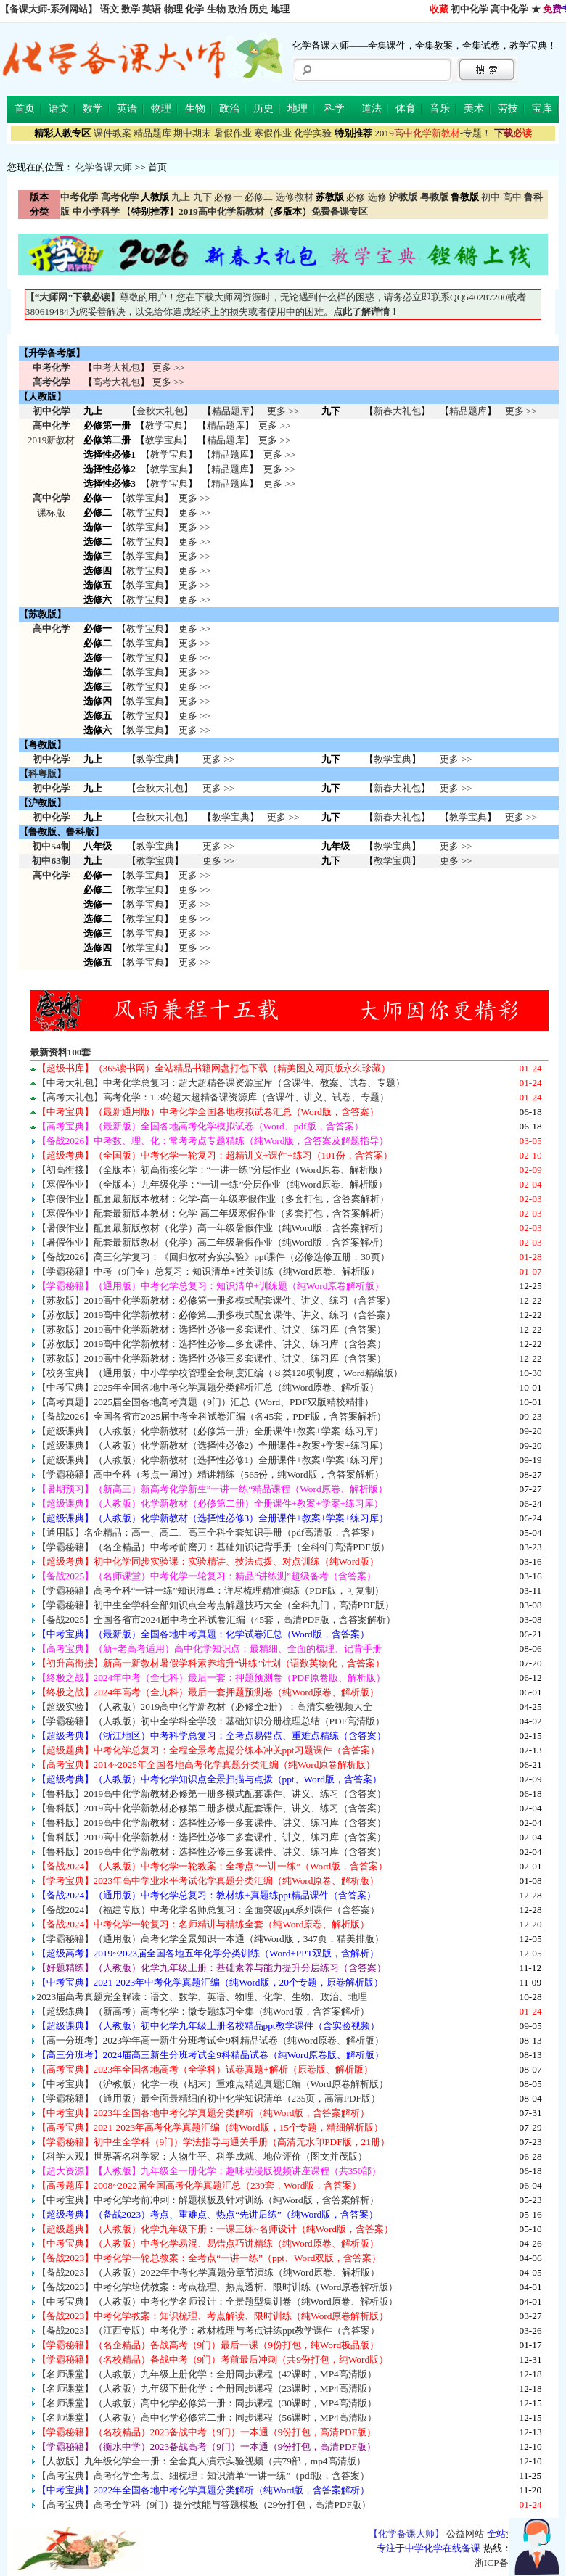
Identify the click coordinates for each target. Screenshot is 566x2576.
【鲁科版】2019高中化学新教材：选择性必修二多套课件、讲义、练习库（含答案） (212, 1837)
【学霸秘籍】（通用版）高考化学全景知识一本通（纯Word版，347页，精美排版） (210, 1938)
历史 (258, 9)
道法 (371, 108)
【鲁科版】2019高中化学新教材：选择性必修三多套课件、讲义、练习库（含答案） (212, 1851)
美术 (474, 108)
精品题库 (152, 133)
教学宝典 (164, 425)
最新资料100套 (60, 1052)
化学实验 (313, 133)
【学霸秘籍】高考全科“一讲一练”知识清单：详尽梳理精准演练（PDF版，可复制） (210, 1590)
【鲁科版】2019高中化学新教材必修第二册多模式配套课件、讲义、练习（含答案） (212, 1808)
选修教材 (294, 197)
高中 (512, 197)
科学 (334, 108)
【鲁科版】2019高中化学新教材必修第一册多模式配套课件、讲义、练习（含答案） (212, 1793)
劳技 (508, 108)
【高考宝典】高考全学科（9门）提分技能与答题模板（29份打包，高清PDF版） (204, 2504)
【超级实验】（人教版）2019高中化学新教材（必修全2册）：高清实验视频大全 (204, 1706)
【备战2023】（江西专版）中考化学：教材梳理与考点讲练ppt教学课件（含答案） (208, 2330)
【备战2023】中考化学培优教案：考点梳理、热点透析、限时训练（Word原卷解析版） (217, 2286)
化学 (194, 9)
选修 (377, 197)
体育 (405, 108)
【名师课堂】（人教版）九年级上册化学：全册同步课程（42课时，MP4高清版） (207, 2374)
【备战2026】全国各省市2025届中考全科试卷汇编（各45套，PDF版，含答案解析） (211, 1416)
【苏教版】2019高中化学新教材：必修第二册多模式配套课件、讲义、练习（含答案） (216, 1314)
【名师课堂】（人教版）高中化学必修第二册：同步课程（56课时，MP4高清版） (207, 2417)
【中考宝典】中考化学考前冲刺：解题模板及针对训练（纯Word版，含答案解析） (208, 2199)
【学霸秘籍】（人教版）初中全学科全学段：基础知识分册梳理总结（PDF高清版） (211, 1721)
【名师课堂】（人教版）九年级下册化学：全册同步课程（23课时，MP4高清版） (207, 2388)
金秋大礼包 (160, 411)
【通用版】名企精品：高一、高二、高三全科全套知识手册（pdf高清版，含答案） (208, 1532)
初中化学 (469, 9)
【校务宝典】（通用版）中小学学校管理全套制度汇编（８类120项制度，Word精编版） (220, 1372)
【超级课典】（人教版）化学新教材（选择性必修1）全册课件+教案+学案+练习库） (212, 1459)
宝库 (542, 108)
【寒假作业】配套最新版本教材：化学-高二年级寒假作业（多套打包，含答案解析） (213, 1213)
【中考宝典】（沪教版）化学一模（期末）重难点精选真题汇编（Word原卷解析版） (212, 2083)
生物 (216, 9)
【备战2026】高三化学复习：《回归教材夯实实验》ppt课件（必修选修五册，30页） (213, 1256)
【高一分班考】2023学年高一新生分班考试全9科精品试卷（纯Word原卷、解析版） (211, 2040)
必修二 (259, 197)
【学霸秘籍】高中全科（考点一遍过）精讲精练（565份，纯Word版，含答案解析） (210, 1474)
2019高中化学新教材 (221, 211)
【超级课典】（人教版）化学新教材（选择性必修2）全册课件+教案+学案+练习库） (212, 1445)
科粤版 (42, 773)
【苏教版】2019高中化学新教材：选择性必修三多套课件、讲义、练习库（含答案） (212, 1358)
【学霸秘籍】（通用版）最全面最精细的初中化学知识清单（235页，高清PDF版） (208, 2098)
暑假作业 (233, 133)
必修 (355, 197)
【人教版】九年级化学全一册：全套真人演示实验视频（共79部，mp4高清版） (201, 2461)
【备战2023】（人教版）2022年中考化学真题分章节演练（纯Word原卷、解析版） (208, 2272)
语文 (109, 9)
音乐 (440, 108)
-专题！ (432, 133)
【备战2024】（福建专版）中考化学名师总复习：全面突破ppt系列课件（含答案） (208, 1909)
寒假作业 (273, 133)
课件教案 (112, 133)
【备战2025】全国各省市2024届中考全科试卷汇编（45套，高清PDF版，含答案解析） (216, 1619)
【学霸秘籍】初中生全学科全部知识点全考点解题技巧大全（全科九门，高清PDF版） (215, 1605)
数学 (130, 9)
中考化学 (51, 367)
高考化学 (51, 381)
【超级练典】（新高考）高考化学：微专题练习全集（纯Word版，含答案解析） (203, 2011)
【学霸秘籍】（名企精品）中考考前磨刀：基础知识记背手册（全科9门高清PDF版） (213, 1547)
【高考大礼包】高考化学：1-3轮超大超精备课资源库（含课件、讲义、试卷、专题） (213, 1097)
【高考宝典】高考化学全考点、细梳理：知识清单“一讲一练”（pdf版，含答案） (203, 2475)
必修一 (228, 197)
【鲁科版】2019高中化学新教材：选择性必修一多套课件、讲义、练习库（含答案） (212, 1822)
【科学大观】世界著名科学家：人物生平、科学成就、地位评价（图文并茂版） (202, 2156)
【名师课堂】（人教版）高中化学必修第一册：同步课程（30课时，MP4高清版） (207, 2403)
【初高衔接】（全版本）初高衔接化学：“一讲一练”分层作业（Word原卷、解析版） (212, 1169)
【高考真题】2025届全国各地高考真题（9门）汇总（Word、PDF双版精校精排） (205, 1401)
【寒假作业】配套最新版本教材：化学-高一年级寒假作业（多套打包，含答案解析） (213, 1198)
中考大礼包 (116, 367)
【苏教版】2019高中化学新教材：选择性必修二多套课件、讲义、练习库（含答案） (212, 1343)
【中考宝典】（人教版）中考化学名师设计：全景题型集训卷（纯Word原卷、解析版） (217, 2301)
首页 (25, 108)
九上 (180, 197)
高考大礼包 (116, 381)
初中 (490, 197)
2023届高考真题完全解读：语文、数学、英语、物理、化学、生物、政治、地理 (202, 1996)
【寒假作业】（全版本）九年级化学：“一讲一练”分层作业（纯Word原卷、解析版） (212, 1184)
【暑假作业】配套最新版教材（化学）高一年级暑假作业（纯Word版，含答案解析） (212, 1227)
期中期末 (192, 133)
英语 (151, 9)
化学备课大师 (103, 167)
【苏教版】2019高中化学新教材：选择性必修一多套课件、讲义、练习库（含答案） (212, 1329)
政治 (237, 9)
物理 (173, 9)
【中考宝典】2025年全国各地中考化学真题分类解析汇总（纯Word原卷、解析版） (208, 1387)
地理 (280, 9)
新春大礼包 (397, 411)
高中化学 (509, 9)
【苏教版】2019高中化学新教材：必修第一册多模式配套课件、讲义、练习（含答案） (216, 1300)
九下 (202, 197)
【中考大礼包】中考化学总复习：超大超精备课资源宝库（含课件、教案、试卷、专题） (221, 1082)
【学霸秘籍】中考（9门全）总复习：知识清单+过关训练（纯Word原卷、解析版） (208, 1271)
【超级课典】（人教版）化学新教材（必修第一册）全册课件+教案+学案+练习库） (210, 1430)
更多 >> (168, 367)
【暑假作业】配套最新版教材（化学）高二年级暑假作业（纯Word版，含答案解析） (212, 1242)
